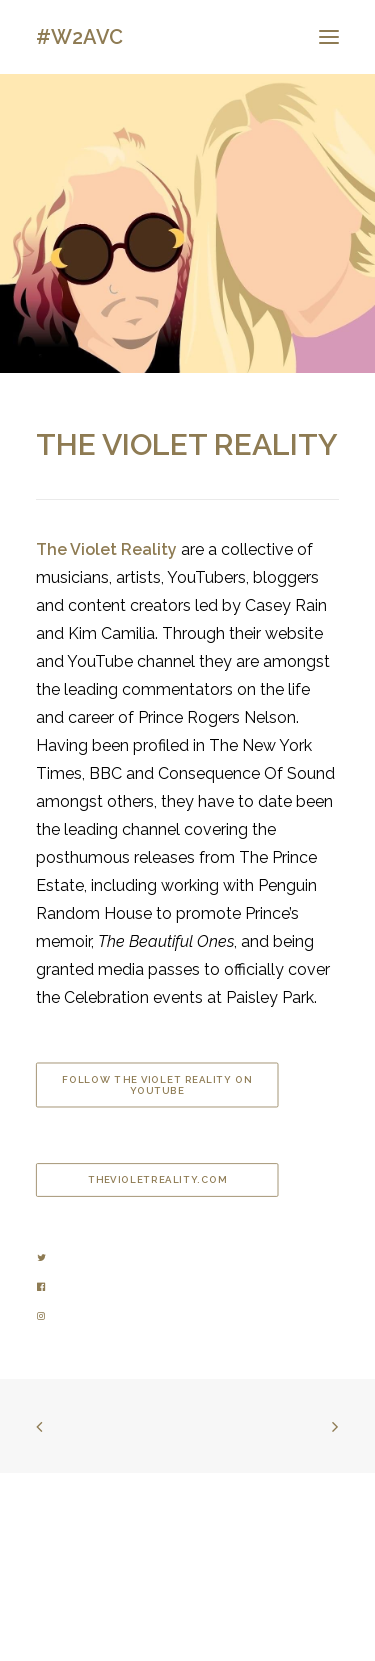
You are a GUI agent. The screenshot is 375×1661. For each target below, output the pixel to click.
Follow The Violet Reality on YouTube (158, 1085)
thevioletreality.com (157, 1180)
